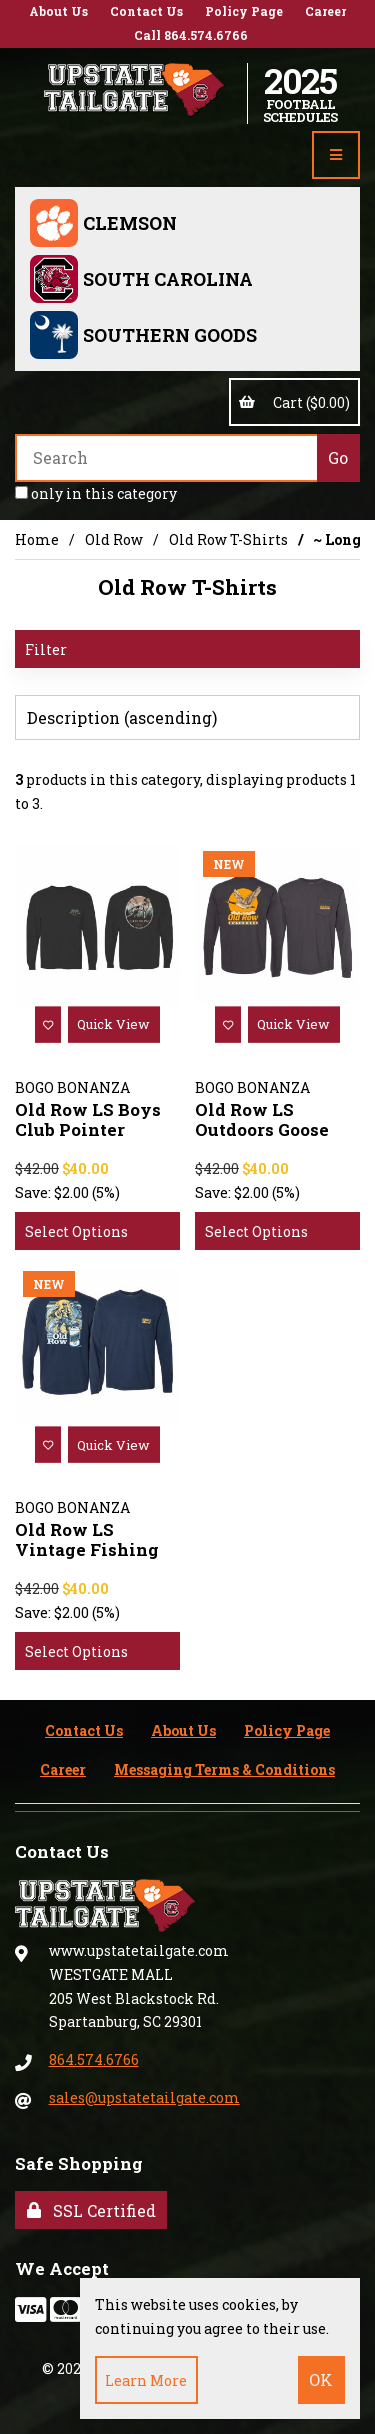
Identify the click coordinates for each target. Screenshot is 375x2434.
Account (356, 93)
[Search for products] (166, 458)
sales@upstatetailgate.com (144, 2097)
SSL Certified (91, 2210)
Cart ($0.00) (294, 402)
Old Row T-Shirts (228, 539)
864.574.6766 (94, 2059)
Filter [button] (46, 649)
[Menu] (336, 155)
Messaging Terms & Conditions (224, 1769)
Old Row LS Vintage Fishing (87, 1539)
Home (37, 539)
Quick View (113, 1024)
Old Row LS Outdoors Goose (262, 1119)
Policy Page (244, 11)
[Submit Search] (338, 458)
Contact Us (146, 11)
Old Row (114, 539)
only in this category (96, 493)
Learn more (146, 2380)
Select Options (76, 1231)
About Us (58, 11)
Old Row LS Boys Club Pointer (88, 1119)
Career (325, 11)
